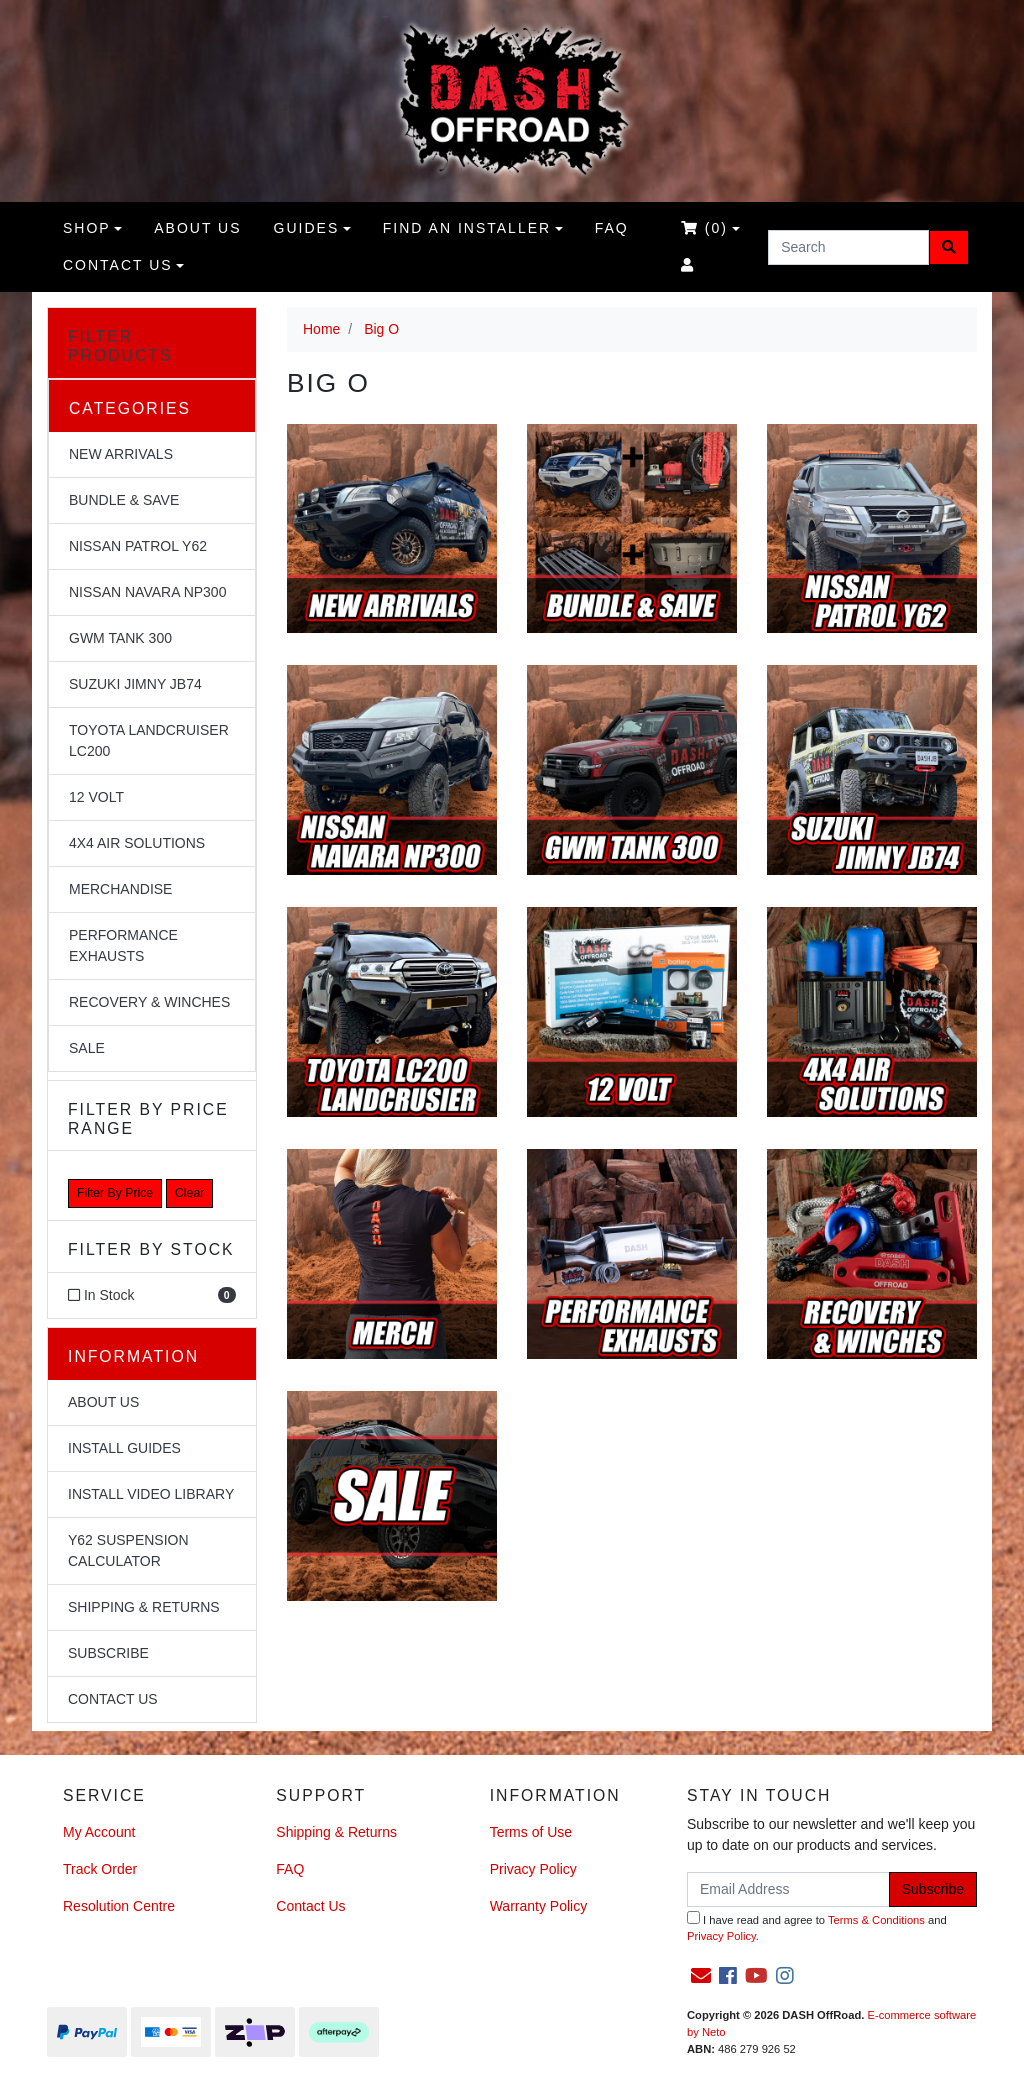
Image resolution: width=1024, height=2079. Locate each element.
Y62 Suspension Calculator (128, 1550)
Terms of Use (531, 1832)
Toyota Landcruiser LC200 (149, 740)
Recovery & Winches (149, 1002)
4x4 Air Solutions (137, 843)
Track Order (100, 1869)
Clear (189, 1193)
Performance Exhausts (123, 945)
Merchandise (120, 889)
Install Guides (124, 1448)
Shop (87, 228)
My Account (99, 1832)
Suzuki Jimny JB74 (135, 684)
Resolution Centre (119, 1906)
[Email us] (701, 1976)
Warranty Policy (539, 1906)
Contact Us (118, 265)
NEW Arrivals (121, 454)
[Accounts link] (688, 265)
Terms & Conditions (876, 1920)
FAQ (612, 228)
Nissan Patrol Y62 (138, 546)
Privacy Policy (533, 1869)
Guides (307, 228)
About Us (103, 1402)
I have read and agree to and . (817, 1927)
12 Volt (96, 797)
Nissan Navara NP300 (147, 592)
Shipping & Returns (144, 1607)
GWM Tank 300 (120, 638)
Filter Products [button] (120, 346)
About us (197, 228)
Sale (87, 1048)
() (704, 228)
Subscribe (108, 1653)
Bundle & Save (124, 500)
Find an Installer (467, 228)
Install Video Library (151, 1494)
